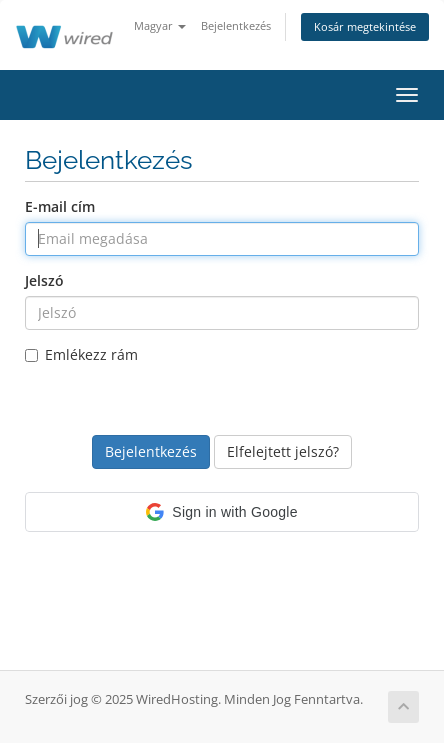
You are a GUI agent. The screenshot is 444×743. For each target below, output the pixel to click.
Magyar (160, 25)
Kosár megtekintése (365, 26)
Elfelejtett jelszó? (283, 451)
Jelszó (44, 280)
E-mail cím (60, 206)
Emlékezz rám (81, 354)
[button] (222, 512)
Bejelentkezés (236, 25)
